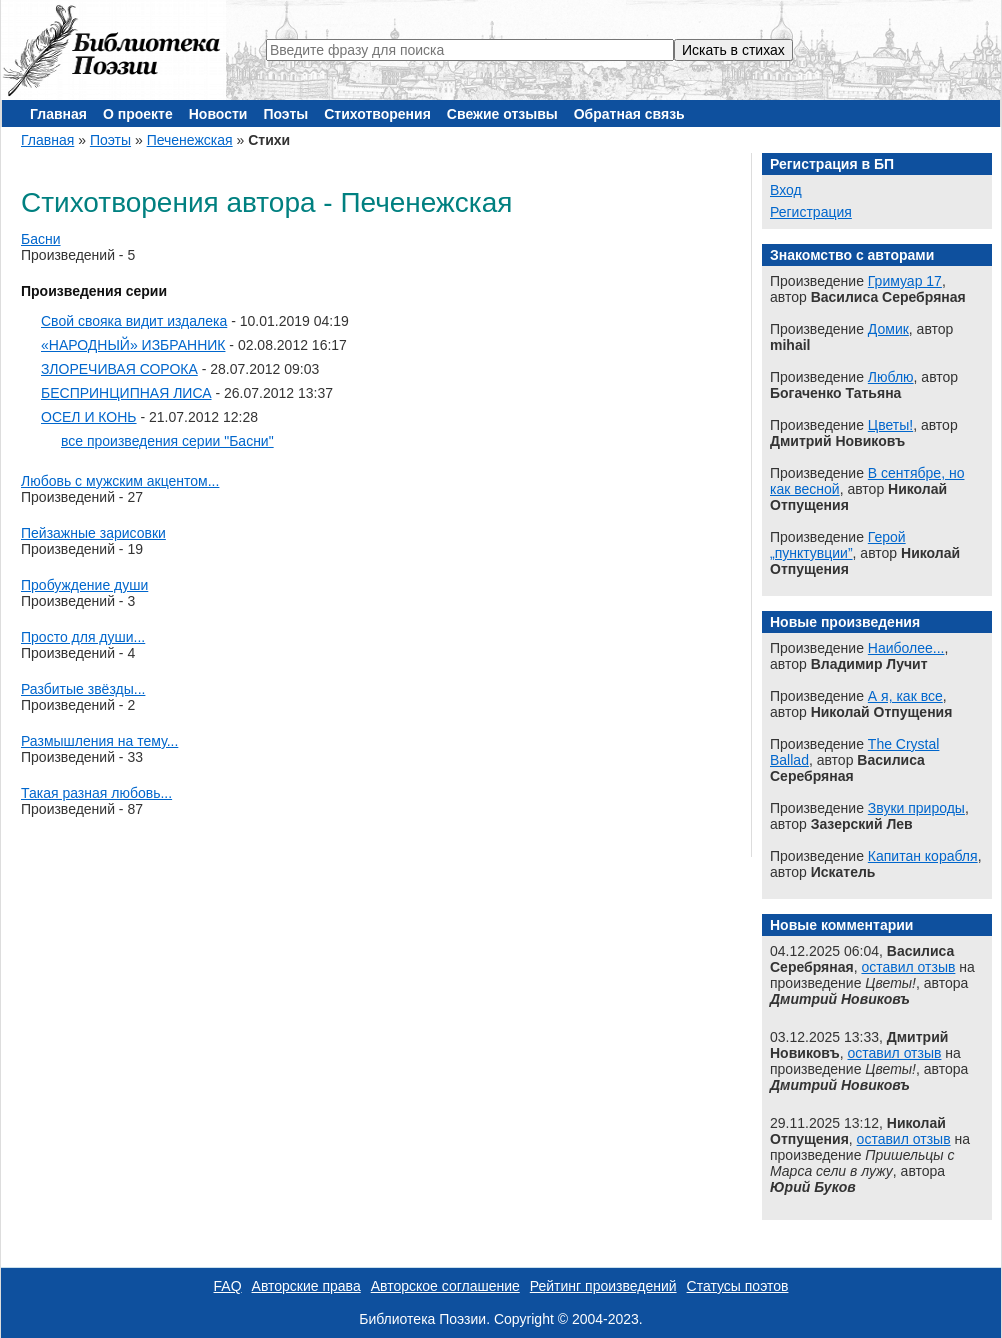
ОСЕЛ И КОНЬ (89, 417)
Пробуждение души (84, 585)
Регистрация (811, 212)
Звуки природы (916, 808)
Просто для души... (83, 637)
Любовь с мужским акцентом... (120, 481)
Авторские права (306, 1286)
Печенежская (190, 140)
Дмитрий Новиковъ (840, 999)
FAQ (228, 1286)
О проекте (138, 114)
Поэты (285, 114)
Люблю (891, 377)
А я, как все (905, 696)
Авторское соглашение (445, 1286)
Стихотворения (377, 114)
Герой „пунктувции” (838, 545)
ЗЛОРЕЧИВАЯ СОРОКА (119, 369)
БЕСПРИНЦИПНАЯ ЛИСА (126, 393)
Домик (888, 329)
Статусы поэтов (738, 1286)
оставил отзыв (908, 967)
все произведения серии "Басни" (167, 441)
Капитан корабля (923, 856)
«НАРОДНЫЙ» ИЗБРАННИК (133, 345)
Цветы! (890, 425)
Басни (41, 239)
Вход (786, 190)
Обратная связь (629, 114)
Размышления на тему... (99, 741)
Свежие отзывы (502, 114)
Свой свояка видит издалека (134, 321)
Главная (58, 114)
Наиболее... (906, 648)
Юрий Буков (813, 1187)
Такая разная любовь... (96, 793)
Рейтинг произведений (603, 1286)
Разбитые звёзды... (83, 689)
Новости (218, 114)
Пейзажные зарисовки (93, 533)
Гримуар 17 (905, 281)
